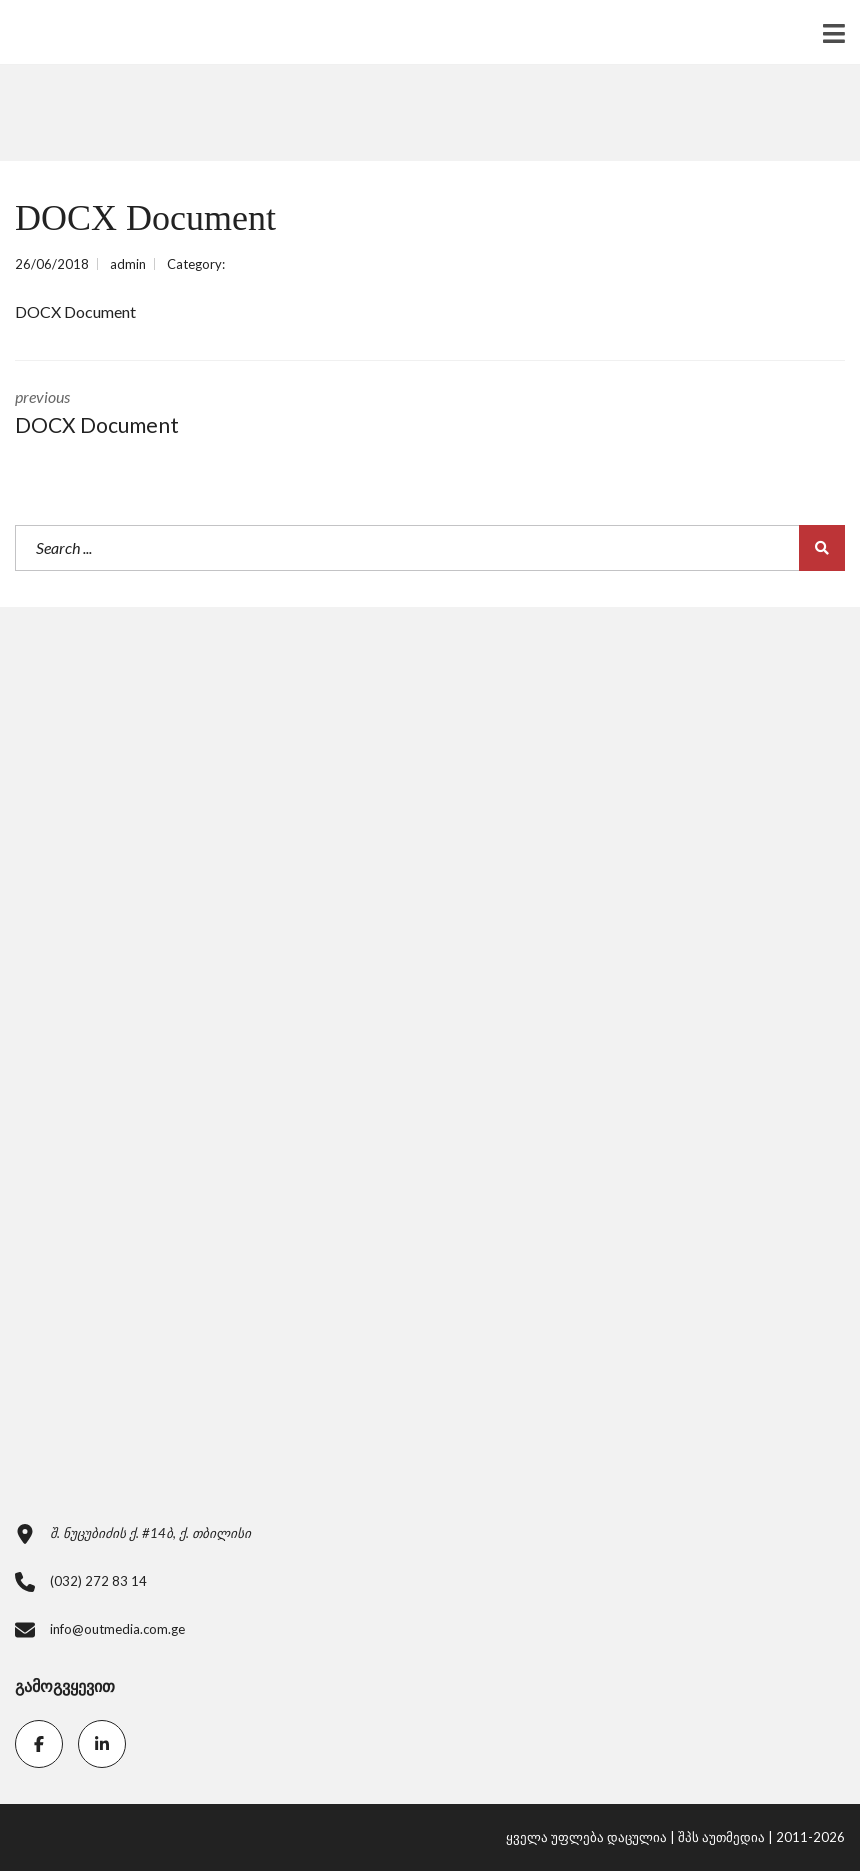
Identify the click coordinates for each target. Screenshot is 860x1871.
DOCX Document (75, 311)
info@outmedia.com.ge (117, 1629)
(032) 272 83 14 (98, 1581)
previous (207, 414)
